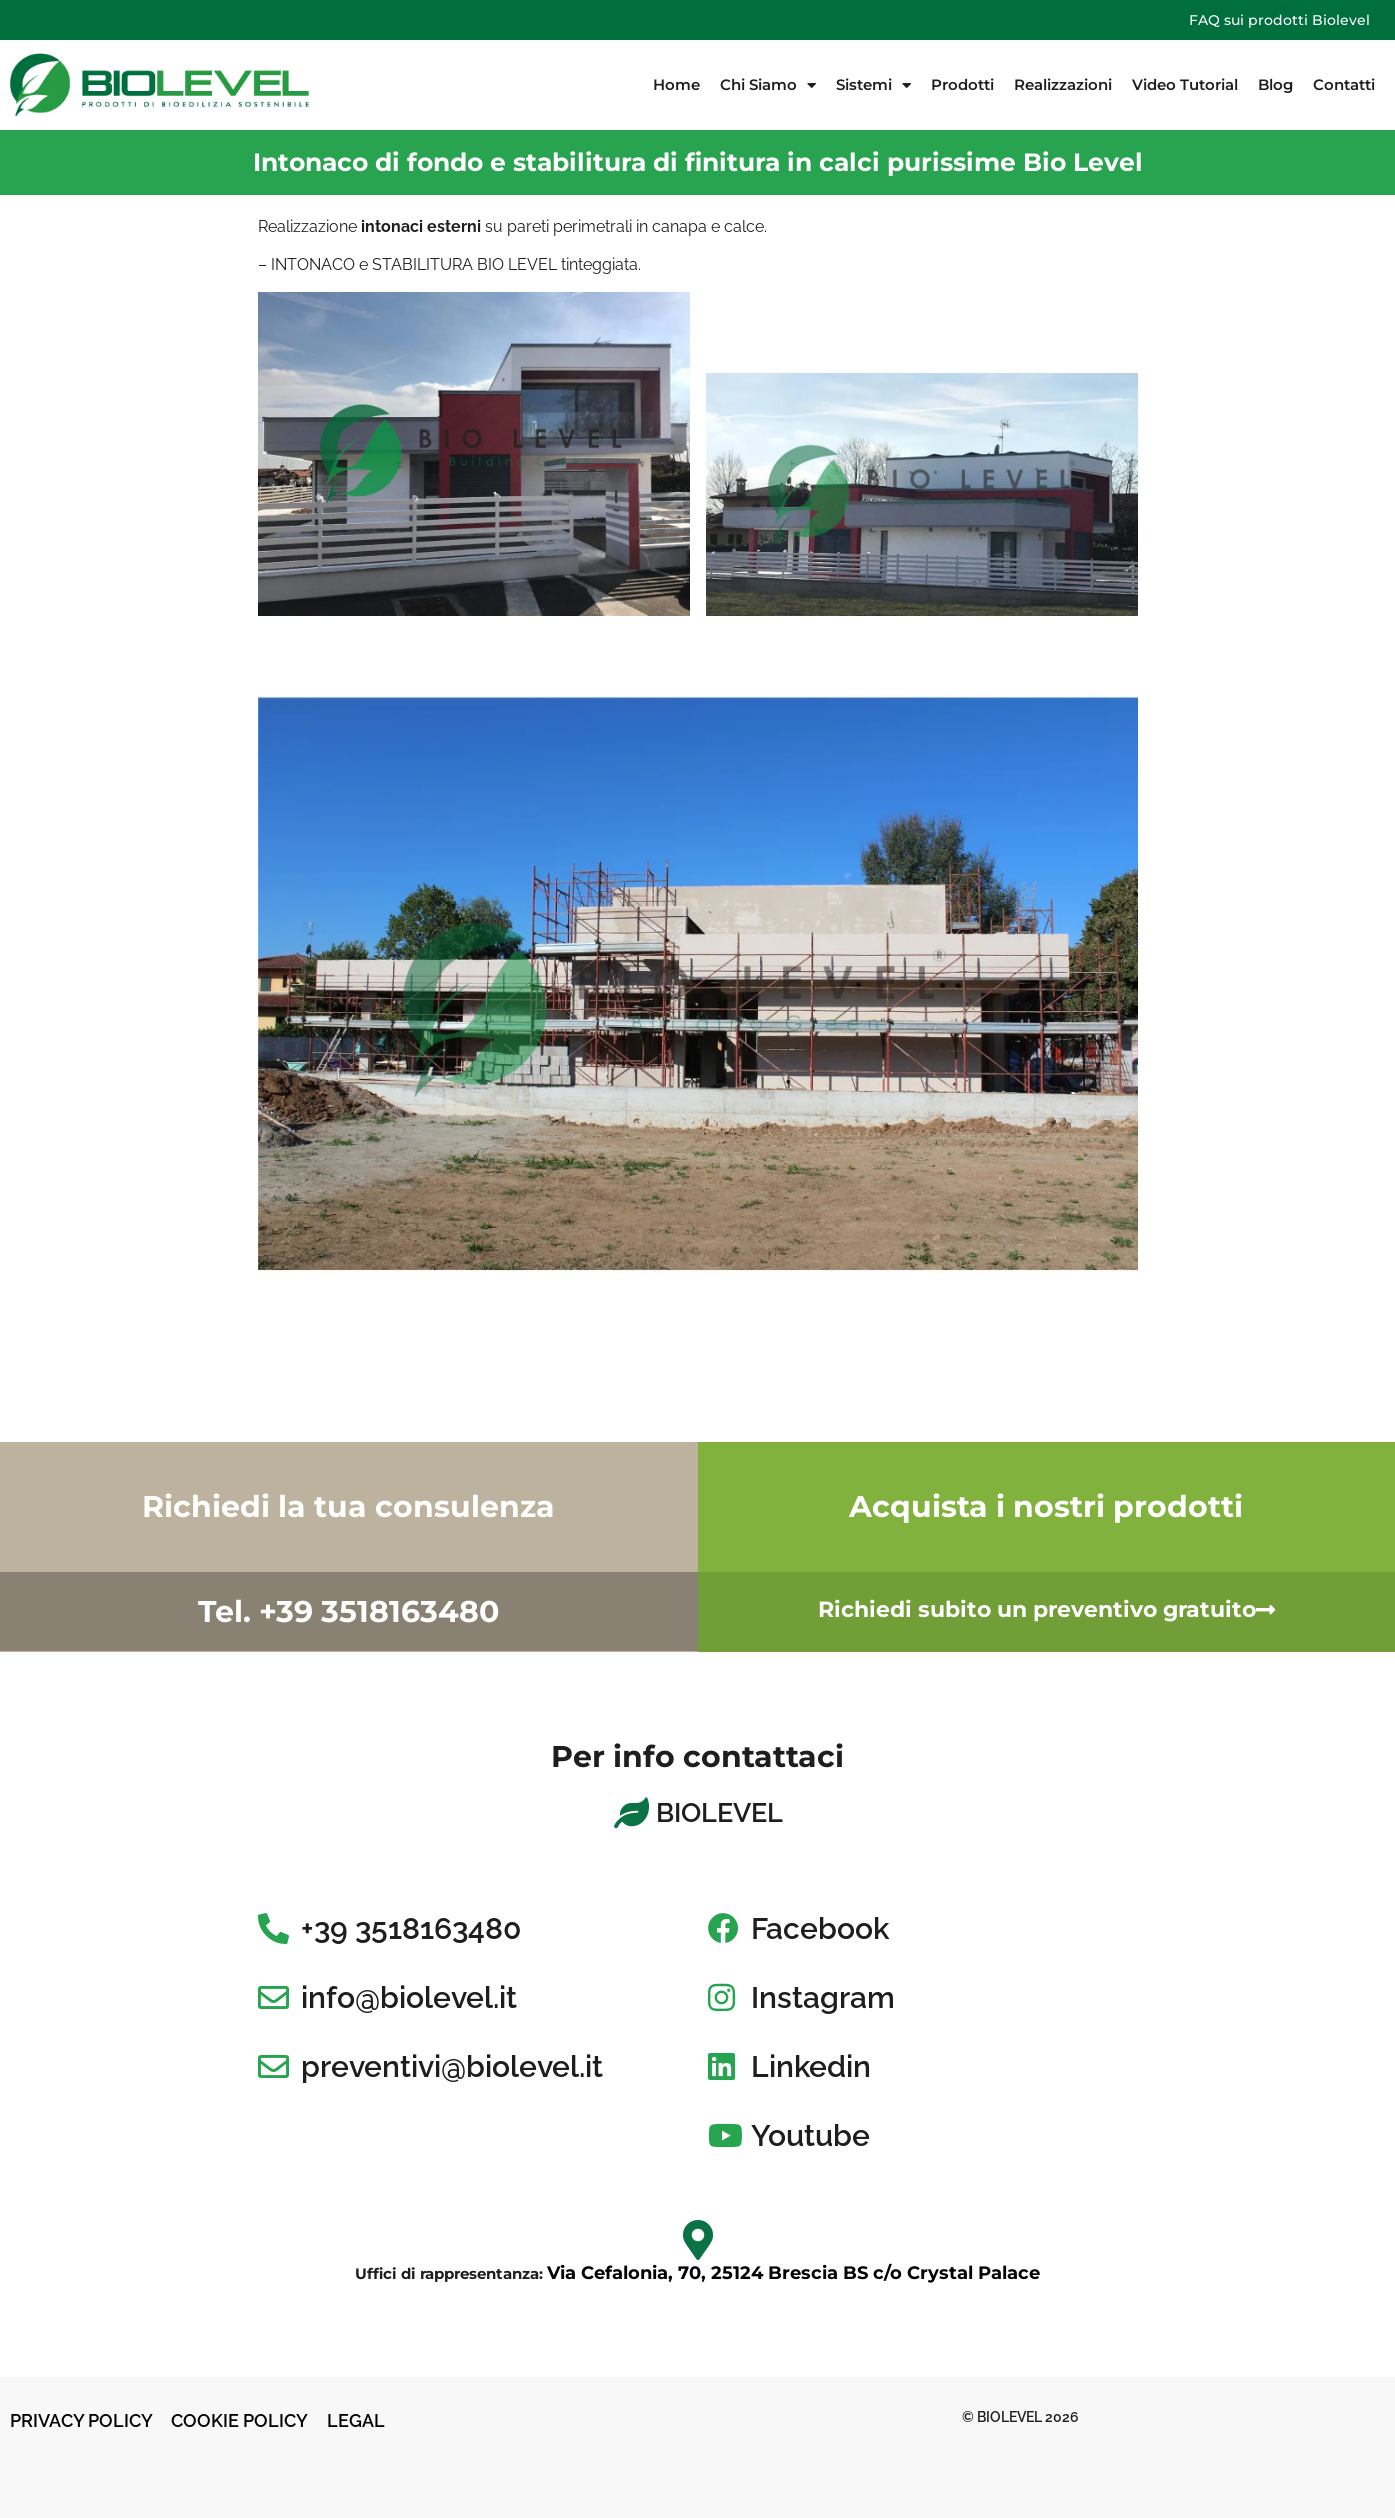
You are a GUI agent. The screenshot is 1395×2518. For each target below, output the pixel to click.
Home (676, 84)
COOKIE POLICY (241, 2420)
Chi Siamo (768, 85)
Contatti (1344, 84)
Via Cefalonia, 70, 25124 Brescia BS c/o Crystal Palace (793, 2273)
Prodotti (962, 84)
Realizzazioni (1063, 84)
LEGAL (356, 2420)
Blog (1275, 84)
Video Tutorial (1185, 84)
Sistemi (873, 85)
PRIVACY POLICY (81, 2420)
